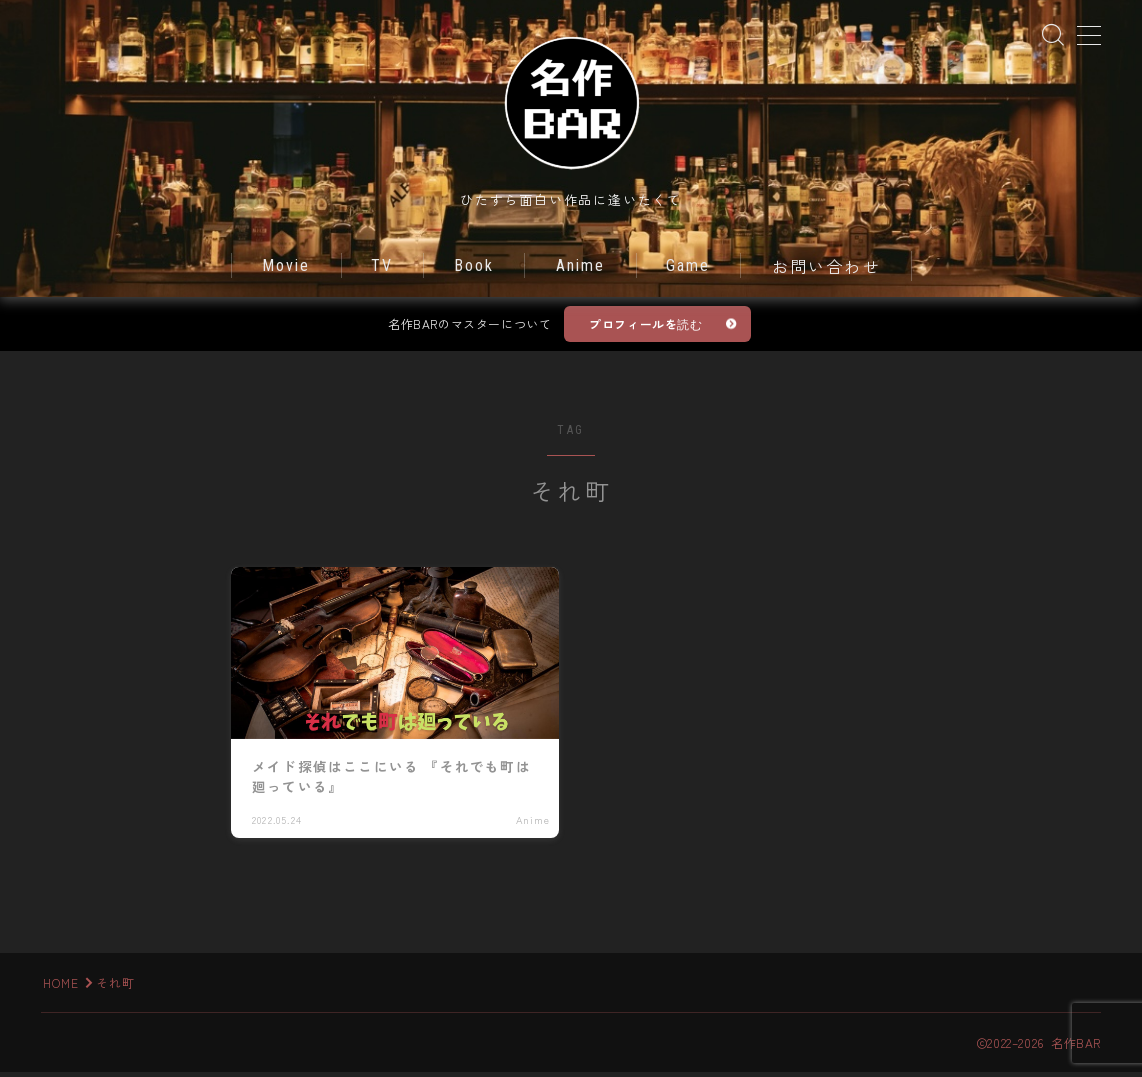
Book (474, 272)
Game (688, 272)
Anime (581, 272)
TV (382, 272)
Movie (286, 272)
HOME (61, 987)
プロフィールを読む (645, 330)
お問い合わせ (826, 274)
